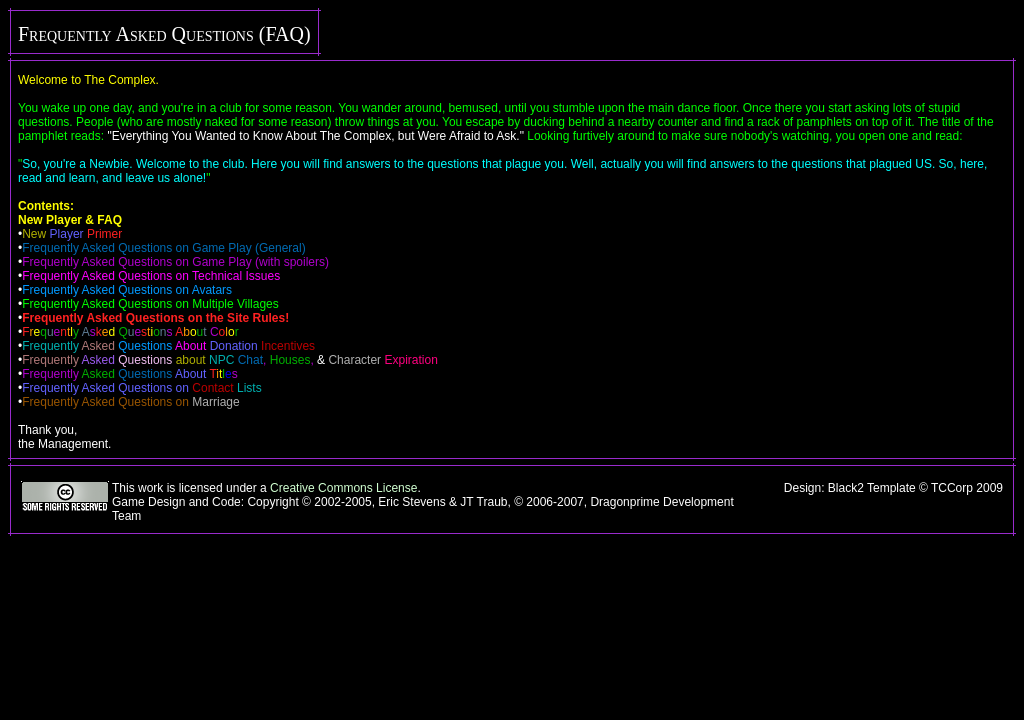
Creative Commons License (343, 488)
